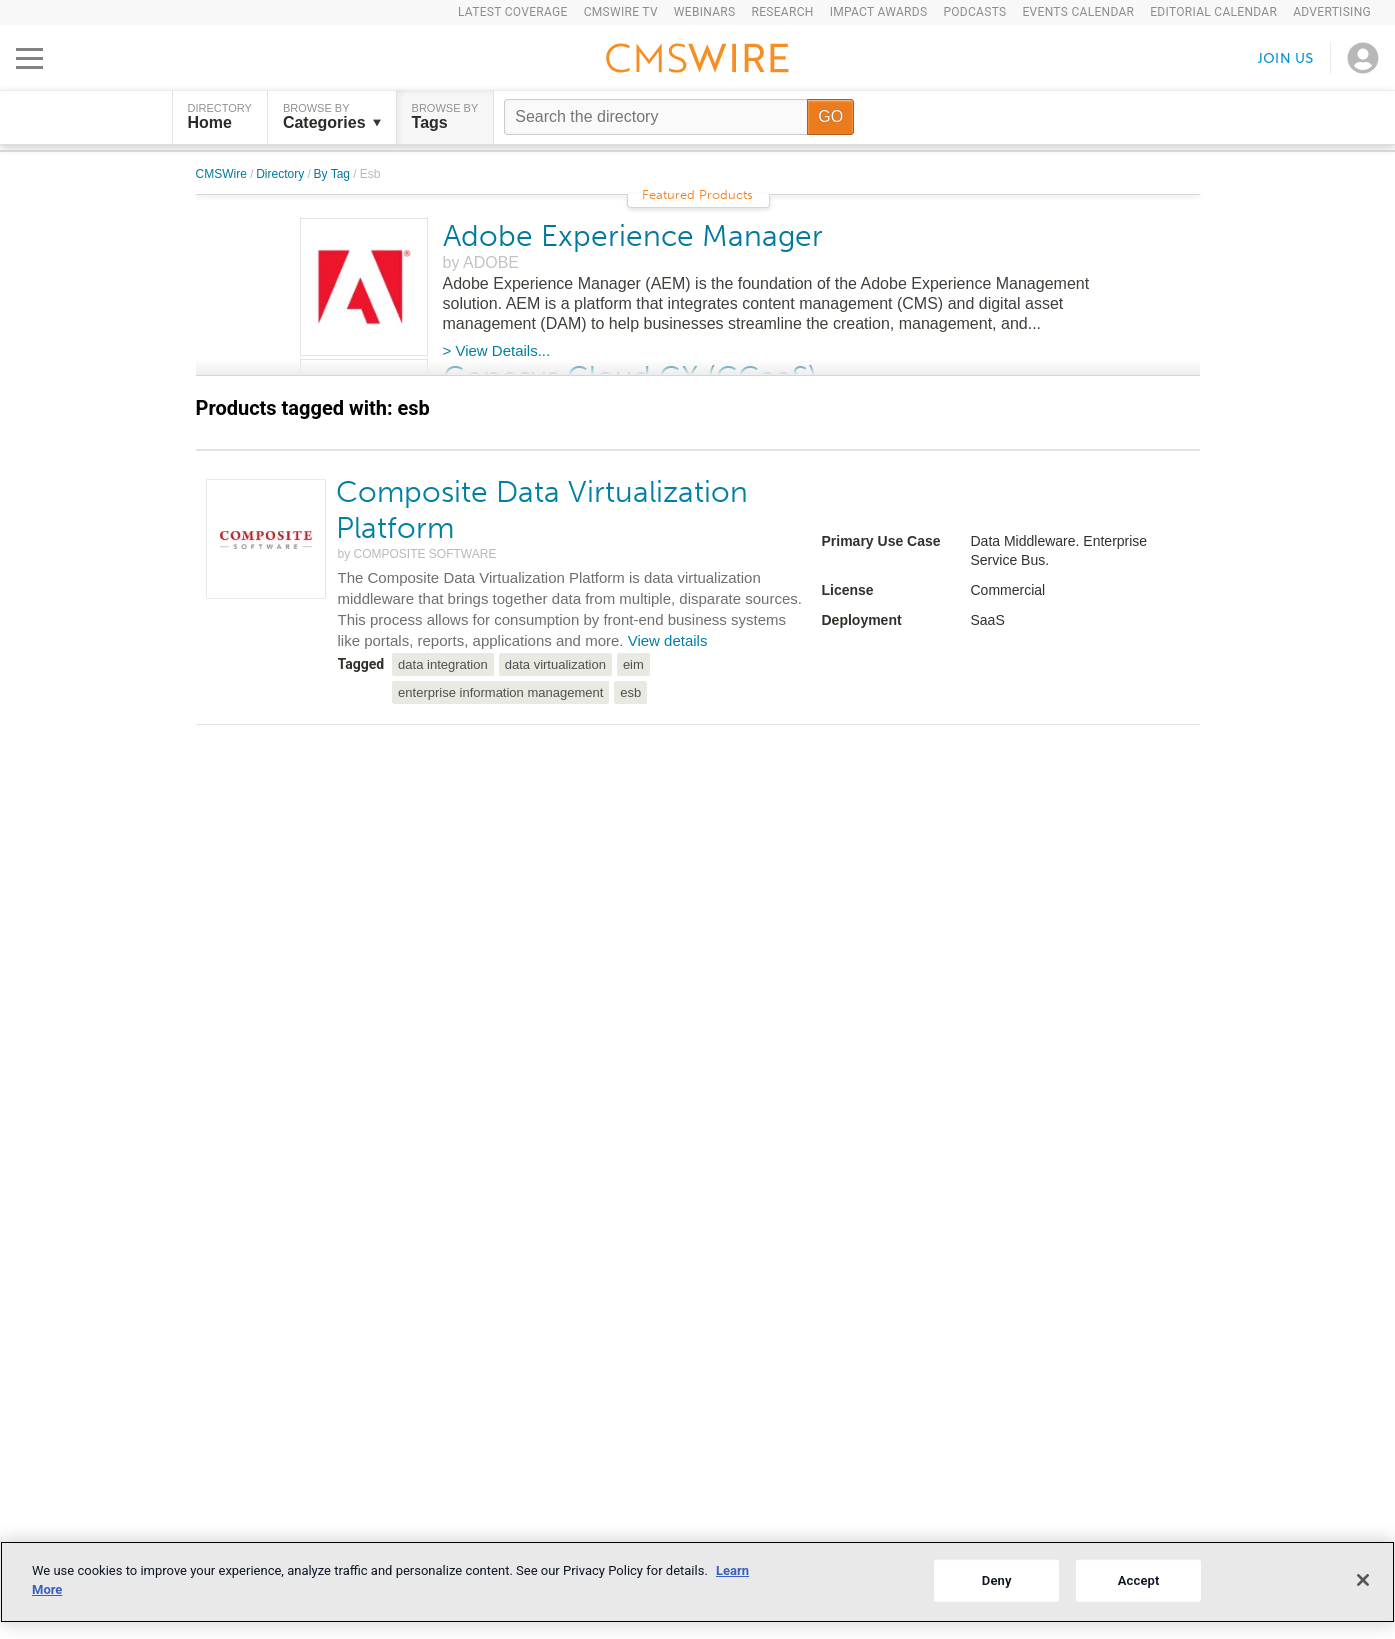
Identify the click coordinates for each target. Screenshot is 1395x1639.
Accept (1139, 1580)
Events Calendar (1078, 12)
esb (630, 692)
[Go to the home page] (698, 61)
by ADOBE (481, 262)
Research (782, 12)
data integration (443, 664)
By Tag (334, 174)
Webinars (705, 12)
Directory (281, 174)
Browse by (332, 117)
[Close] (1363, 1580)
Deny (997, 1580)
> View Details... (497, 350)
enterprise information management (500, 692)
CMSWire (223, 174)
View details (668, 640)
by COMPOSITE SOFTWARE (417, 554)
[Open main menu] (29, 58)
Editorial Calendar (1213, 12)
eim (633, 664)
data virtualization (555, 664)
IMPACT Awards (879, 12)
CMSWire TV (621, 12)
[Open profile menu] (1363, 58)
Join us (1286, 57)
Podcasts (974, 12)
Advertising (1332, 12)
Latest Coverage (513, 12)
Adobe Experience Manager (633, 236)
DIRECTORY (220, 117)
